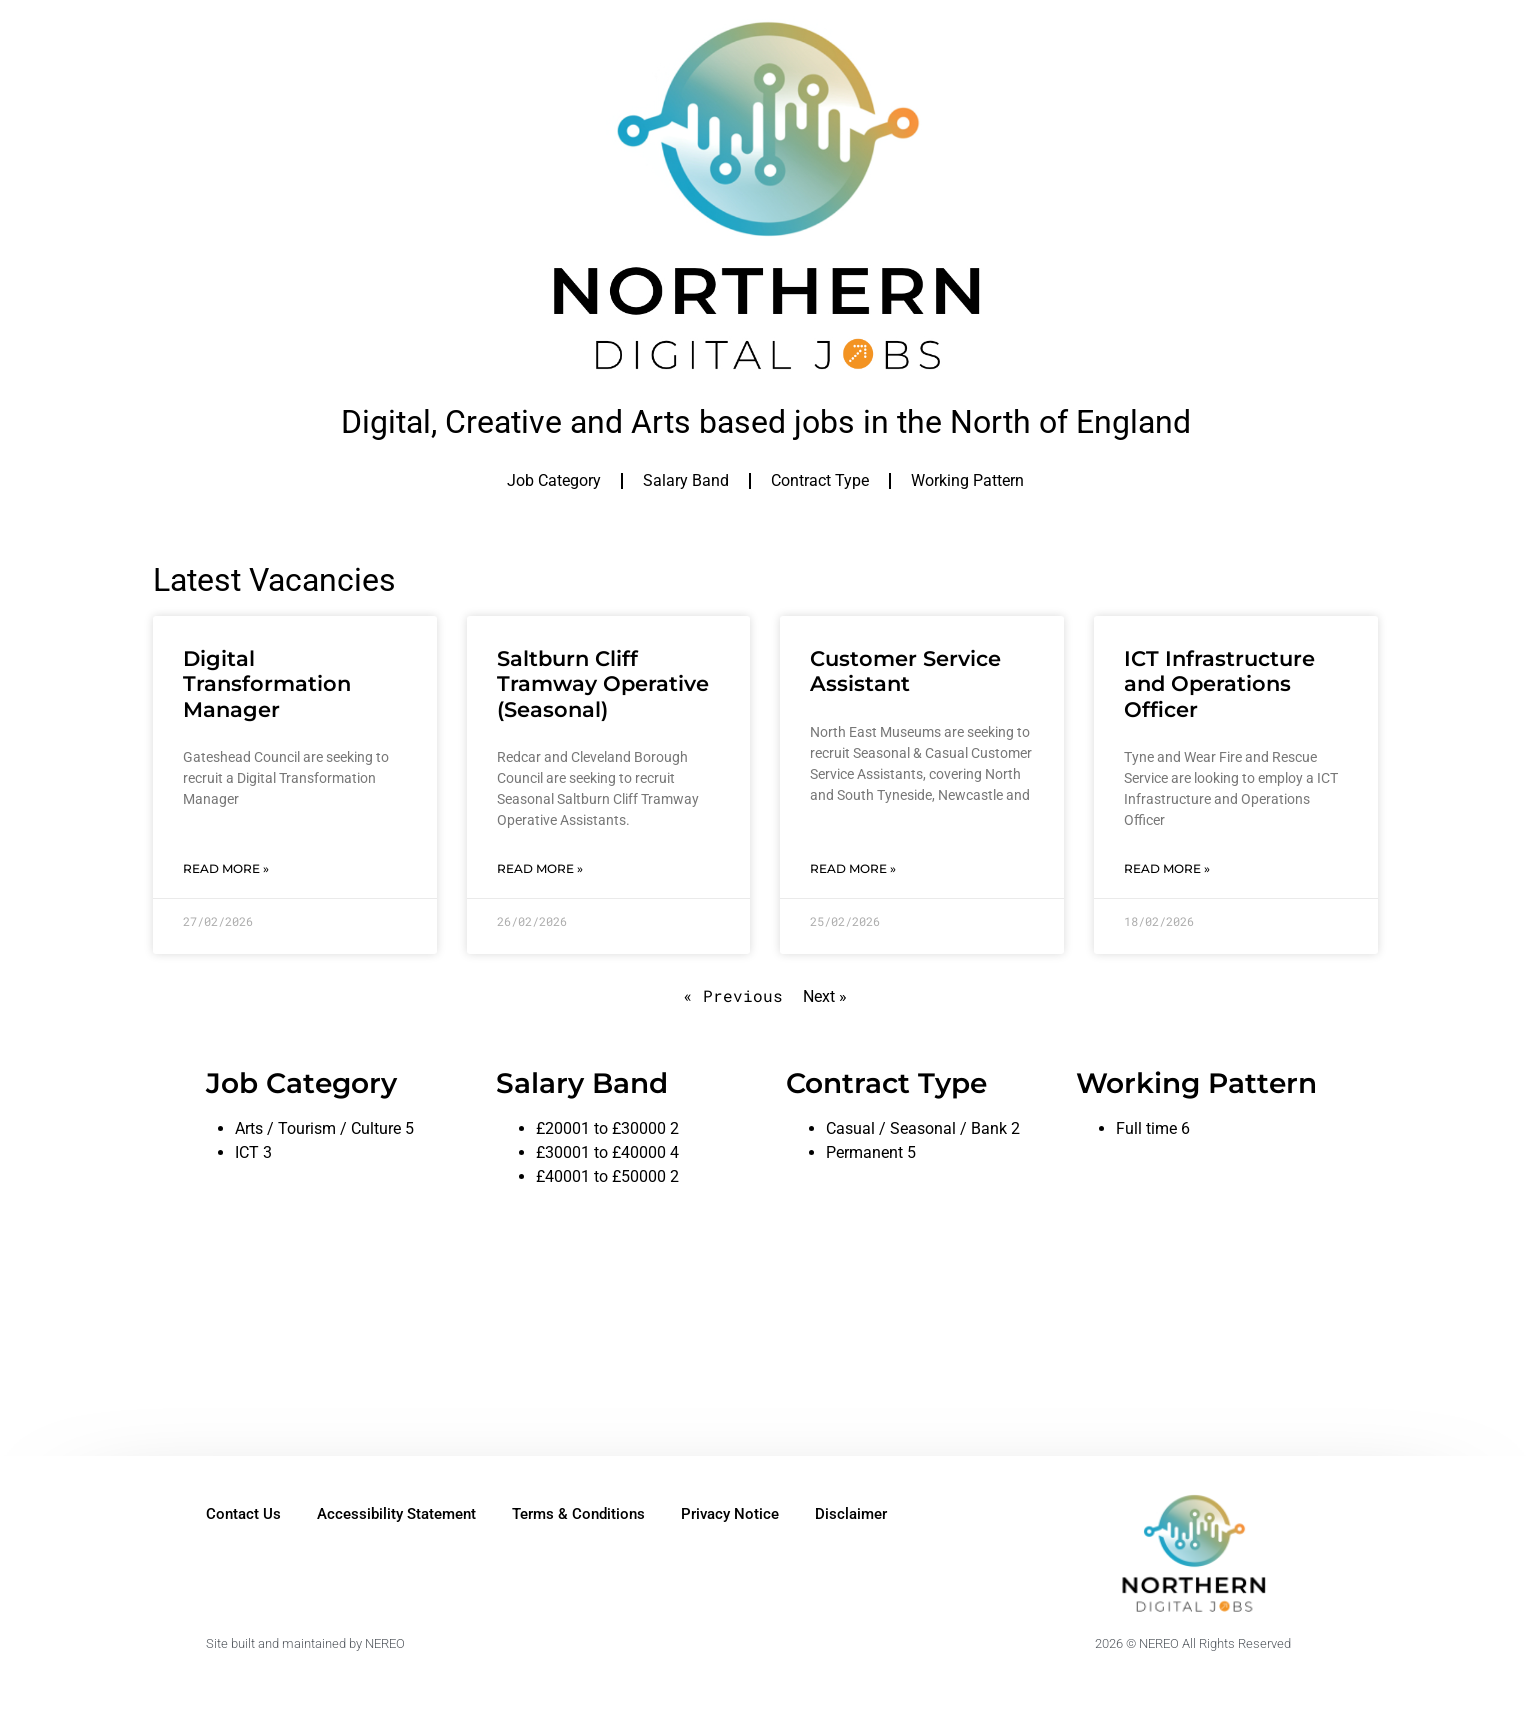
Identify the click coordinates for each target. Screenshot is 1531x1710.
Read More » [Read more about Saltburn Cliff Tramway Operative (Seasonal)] (540, 868)
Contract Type (820, 480)
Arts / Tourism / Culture (318, 1128)
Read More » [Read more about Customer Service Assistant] (853, 868)
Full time (1146, 1128)
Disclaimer (851, 1514)
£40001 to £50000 (601, 1176)
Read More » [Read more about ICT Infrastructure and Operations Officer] (1167, 868)
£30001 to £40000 (601, 1152)
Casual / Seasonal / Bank (916, 1128)
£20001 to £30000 (601, 1128)
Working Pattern (967, 480)
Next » (825, 996)
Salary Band (686, 480)
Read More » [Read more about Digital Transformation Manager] (226, 868)
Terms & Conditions (578, 1514)
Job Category (554, 480)
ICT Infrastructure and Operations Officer (1219, 683)
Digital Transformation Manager (267, 683)
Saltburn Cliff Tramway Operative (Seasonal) (603, 683)
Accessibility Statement (396, 1514)
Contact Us (243, 1514)
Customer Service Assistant (905, 671)
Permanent (864, 1152)
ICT (247, 1152)
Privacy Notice (730, 1514)
